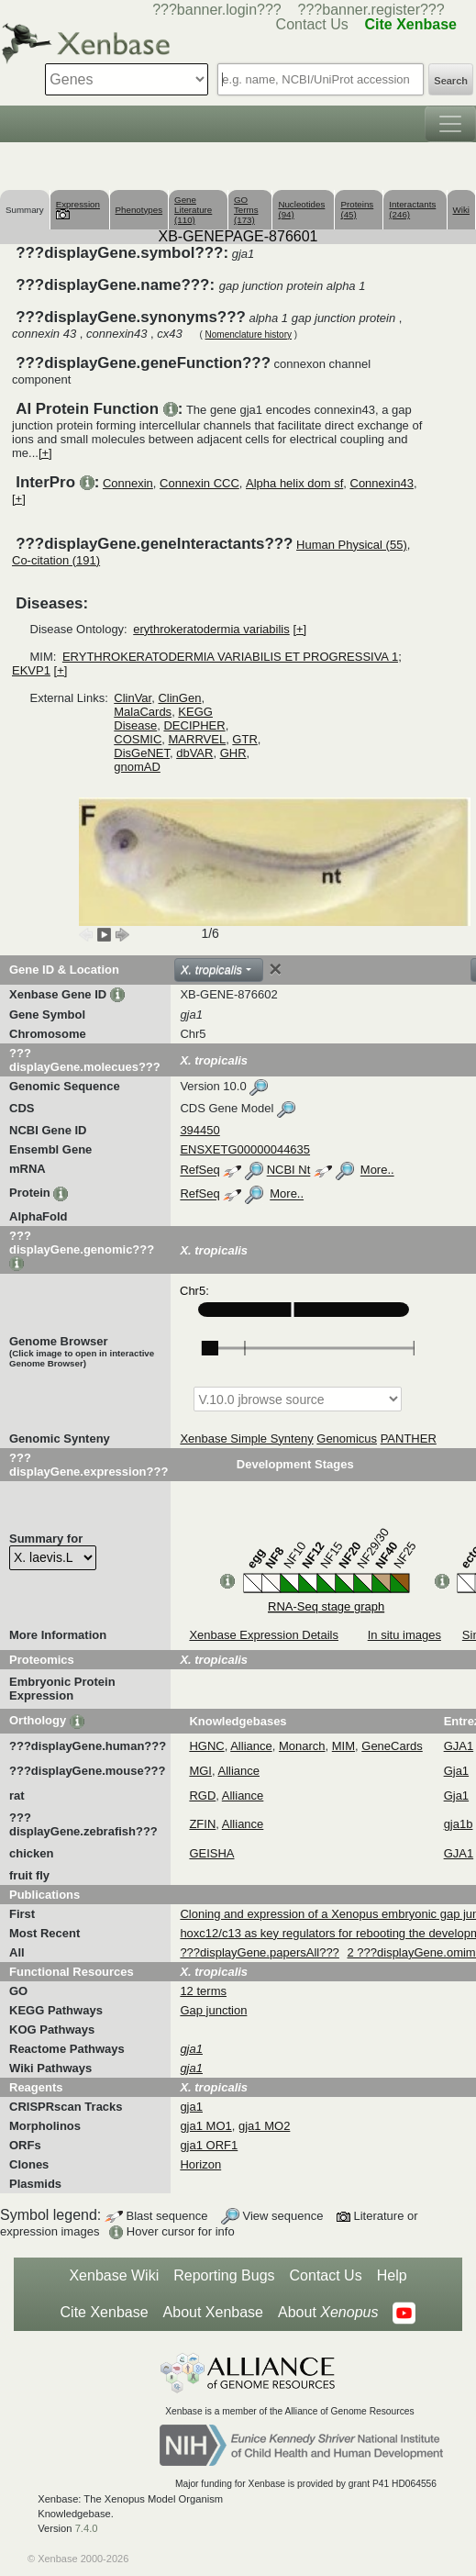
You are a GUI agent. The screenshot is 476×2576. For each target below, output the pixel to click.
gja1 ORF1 (209, 2145)
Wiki (461, 210)
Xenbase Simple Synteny (246, 1438)
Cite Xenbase (105, 2312)
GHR (233, 753)
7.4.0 (86, 2528)
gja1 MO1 (205, 2126)
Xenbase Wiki (114, 2275)
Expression (78, 208)
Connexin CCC (199, 483)
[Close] (275, 969)
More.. (377, 1170)
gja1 (191, 2106)
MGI (200, 1771)
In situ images (404, 1635)
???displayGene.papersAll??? (259, 1952)
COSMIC (137, 739)
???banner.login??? (217, 9)
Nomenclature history (248, 334)
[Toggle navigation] (450, 124)
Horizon (200, 2164)
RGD (202, 1795)
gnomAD (137, 767)
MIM (343, 1746)
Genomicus (346, 1438)
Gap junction (213, 2010)
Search (451, 80)
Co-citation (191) (56, 560)
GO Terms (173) (246, 210)
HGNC (206, 1746)
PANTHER (409, 1438)
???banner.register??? (371, 9)
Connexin (128, 483)
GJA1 (459, 1746)
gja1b (458, 1824)
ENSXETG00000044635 (245, 1149)
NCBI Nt (289, 1170)
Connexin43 (382, 483)
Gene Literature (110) (193, 210)
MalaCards (143, 712)
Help (392, 2275)
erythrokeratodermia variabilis (211, 629)
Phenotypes (139, 210)
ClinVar (132, 698)
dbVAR (194, 753)
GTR (244, 739)
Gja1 (456, 1771)
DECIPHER (194, 725)
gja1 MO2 (264, 2126)
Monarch (302, 1746)
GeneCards (391, 1746)
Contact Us (326, 2275)
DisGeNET (142, 753)
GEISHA (211, 1853)
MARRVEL (198, 739)
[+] (45, 453)
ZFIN (202, 1824)
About (328, 2312)
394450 (199, 1130)
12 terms (203, 1991)
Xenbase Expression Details (263, 1635)
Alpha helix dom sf (294, 483)
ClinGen (179, 698)
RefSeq (199, 1170)
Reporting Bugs (223, 2275)
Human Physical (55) (351, 545)
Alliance (251, 1746)
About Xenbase (213, 2312)
